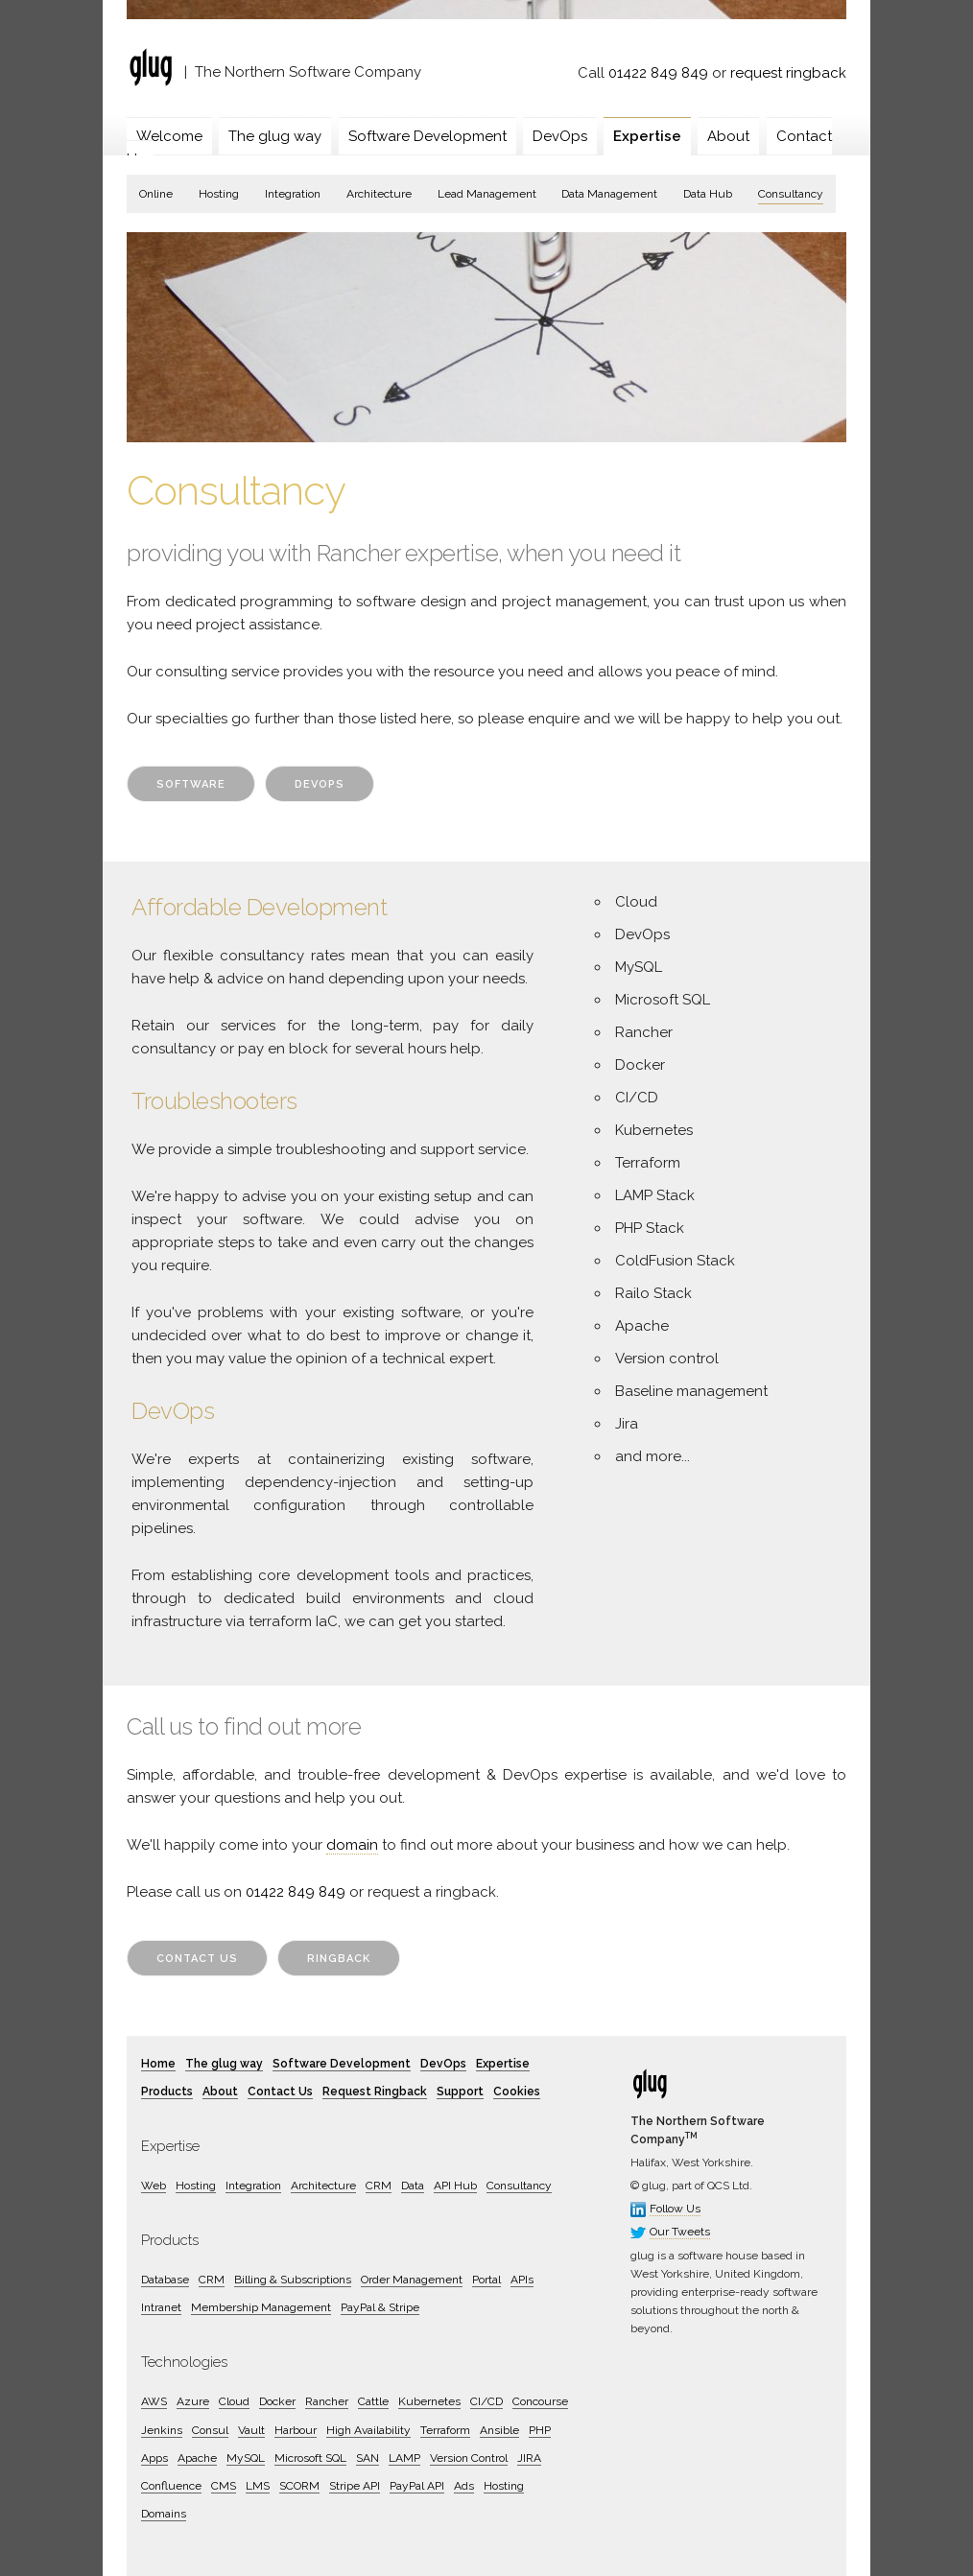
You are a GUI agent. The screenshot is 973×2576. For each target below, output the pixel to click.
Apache (197, 2458)
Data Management (609, 194)
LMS (258, 2486)
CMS (223, 2486)
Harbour (295, 2430)
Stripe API (354, 2486)
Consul (210, 2430)
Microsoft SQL (310, 2458)
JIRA (529, 2458)
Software (190, 784)
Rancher (326, 2401)
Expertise (647, 136)
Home (158, 2063)
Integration (292, 194)
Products (167, 2091)
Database (165, 2279)
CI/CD (486, 2401)
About (728, 136)
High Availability (368, 2430)
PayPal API (417, 2486)
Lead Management (487, 194)
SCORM (299, 2486)
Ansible (499, 2430)
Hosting (219, 194)
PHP (540, 2430)
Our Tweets (680, 2231)
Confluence (171, 2486)
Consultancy (790, 194)
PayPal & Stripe (380, 2307)
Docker (277, 2401)
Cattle (373, 2401)
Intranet (161, 2307)
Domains (163, 2513)
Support (460, 2091)
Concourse (540, 2401)
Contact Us (197, 1958)
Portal (486, 2279)
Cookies (516, 2091)
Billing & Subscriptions (292, 2279)
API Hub (455, 2185)
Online (156, 194)
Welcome (169, 136)
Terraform (445, 2430)
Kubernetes (429, 2401)
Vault (251, 2430)
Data (412, 2185)
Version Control (469, 2458)
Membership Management (261, 2307)
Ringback (338, 1958)
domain (352, 1845)
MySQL (245, 2458)
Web (153, 2185)
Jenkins (161, 2430)
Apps (154, 2458)
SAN (367, 2458)
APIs (522, 2279)
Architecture (379, 194)
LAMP (404, 2458)
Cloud (234, 2401)
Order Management (412, 2279)
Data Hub (707, 194)
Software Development (427, 136)
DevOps (560, 136)
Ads (464, 2486)
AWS (154, 2401)
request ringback (788, 73)
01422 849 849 (658, 73)
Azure (193, 2401)
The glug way (274, 136)
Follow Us (675, 2208)
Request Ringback (374, 2091)
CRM (379, 2185)
